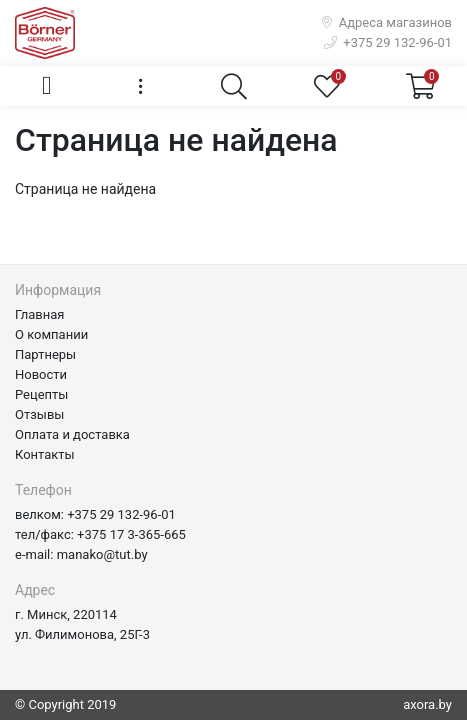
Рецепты (41, 394)
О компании (51, 334)
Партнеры (45, 354)
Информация (58, 290)
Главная (39, 314)
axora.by (427, 704)
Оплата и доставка (72, 434)
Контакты (45, 454)
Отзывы (39, 414)
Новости (41, 374)
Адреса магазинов (387, 22)
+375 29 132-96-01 (388, 42)
